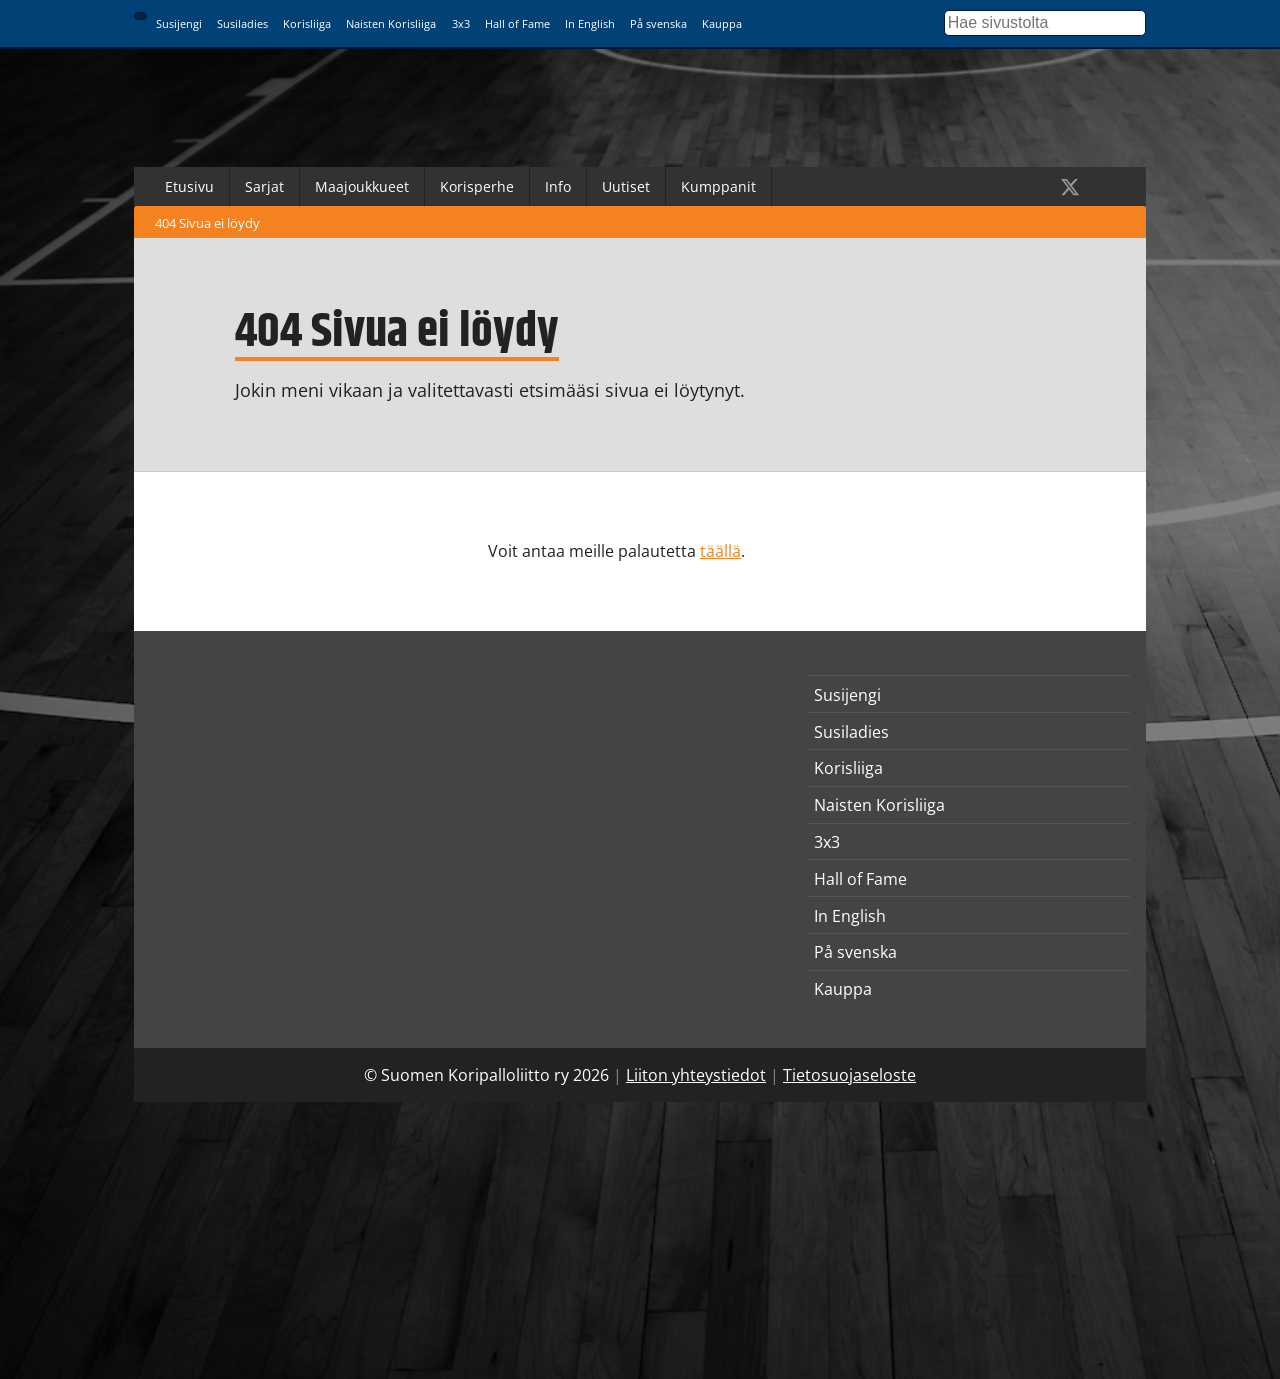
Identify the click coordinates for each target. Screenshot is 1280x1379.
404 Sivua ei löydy (207, 223)
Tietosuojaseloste (849, 1075)
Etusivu (189, 186)
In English (590, 23)
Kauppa (722, 23)
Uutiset (626, 186)
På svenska (658, 23)
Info (558, 186)
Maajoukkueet (362, 186)
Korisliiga (307, 23)
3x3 (461, 23)
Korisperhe (477, 186)
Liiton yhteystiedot (696, 1075)
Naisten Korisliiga (391, 23)
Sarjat (264, 186)
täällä (720, 551)
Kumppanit (718, 186)
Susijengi (179, 23)
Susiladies (242, 23)
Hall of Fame (517, 23)
